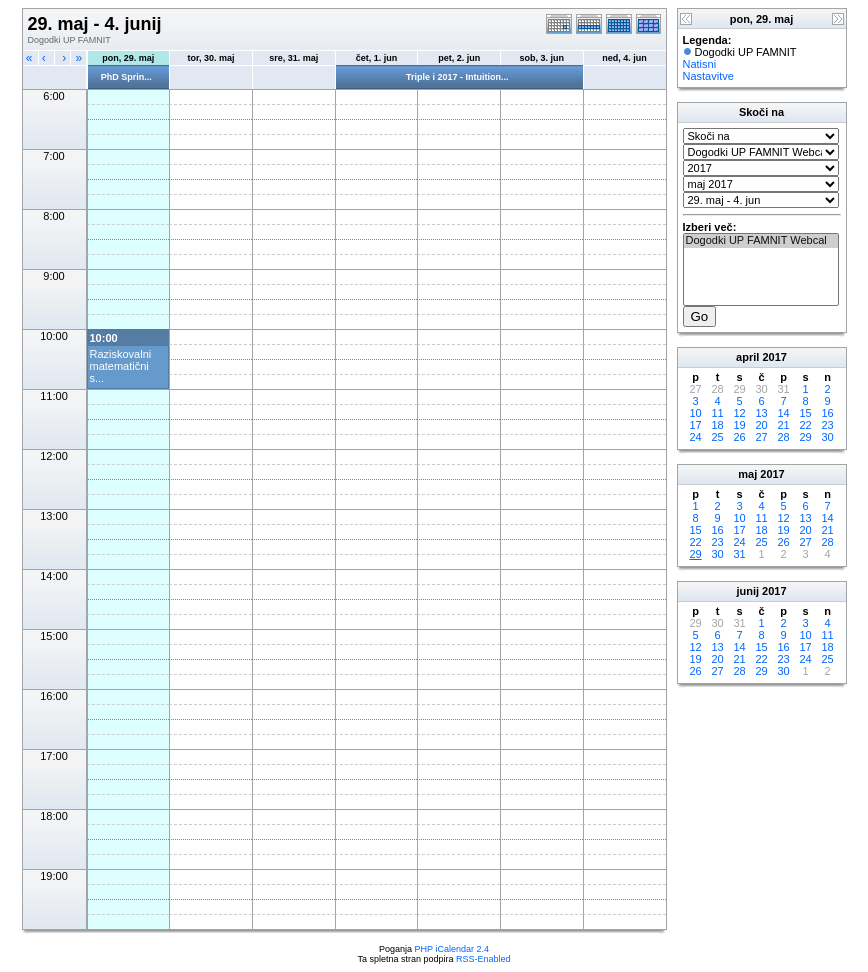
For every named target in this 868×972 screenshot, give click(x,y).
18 (717, 425)
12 (739, 413)
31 (739, 554)
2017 (774, 357)
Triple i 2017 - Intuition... (457, 77)
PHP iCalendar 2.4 (452, 949)
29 (805, 437)
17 (695, 425)
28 (783, 437)
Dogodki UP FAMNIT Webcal (761, 241)
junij (747, 591)
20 (761, 425)
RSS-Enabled (483, 959)
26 (739, 437)
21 (783, 425)
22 (805, 425)
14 (783, 413)
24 (695, 437)
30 (827, 437)
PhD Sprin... (126, 77)
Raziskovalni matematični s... (121, 366)
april (747, 357)
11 (717, 413)
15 (805, 413)
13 (761, 413)
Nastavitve (708, 76)
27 (761, 437)
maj (747, 474)
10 (695, 413)
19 (739, 425)
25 (717, 437)
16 (827, 413)
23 (827, 425)
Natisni (700, 64)
